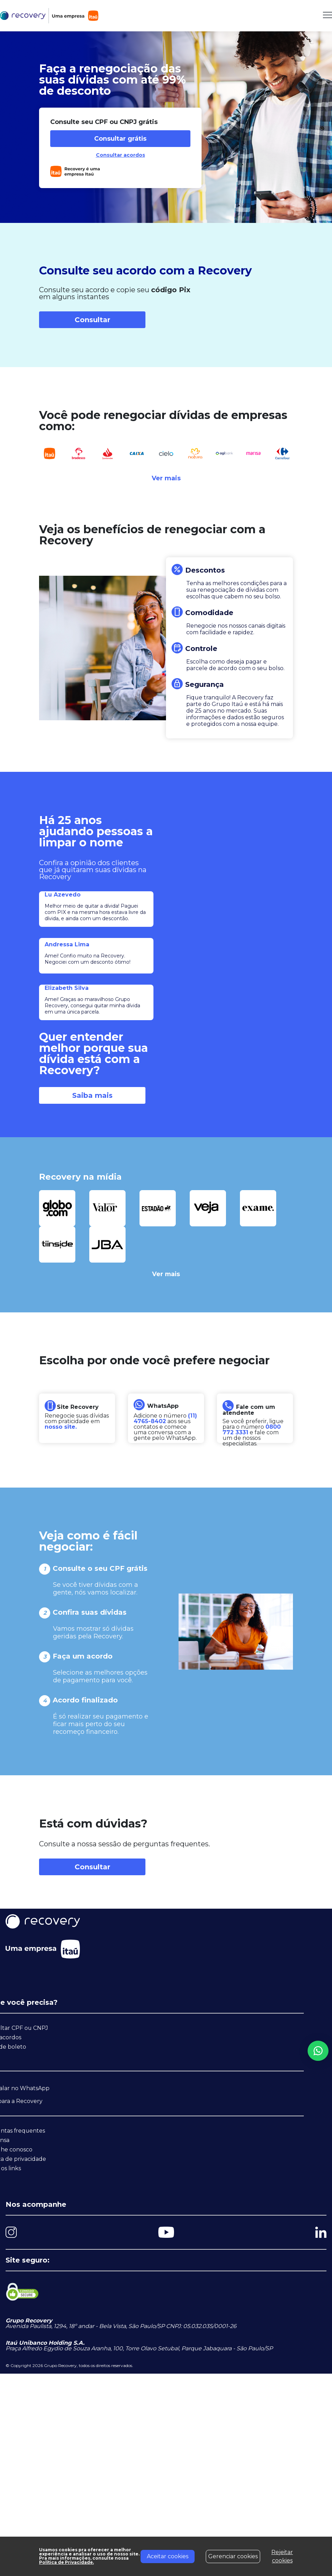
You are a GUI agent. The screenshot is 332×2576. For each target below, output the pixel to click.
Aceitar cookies (167, 2556)
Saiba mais (92, 1095)
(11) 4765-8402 (165, 1418)
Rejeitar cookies (282, 2556)
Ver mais (166, 478)
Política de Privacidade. (67, 2562)
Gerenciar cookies (233, 2556)
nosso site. (61, 1426)
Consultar (92, 320)
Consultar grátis (120, 138)
